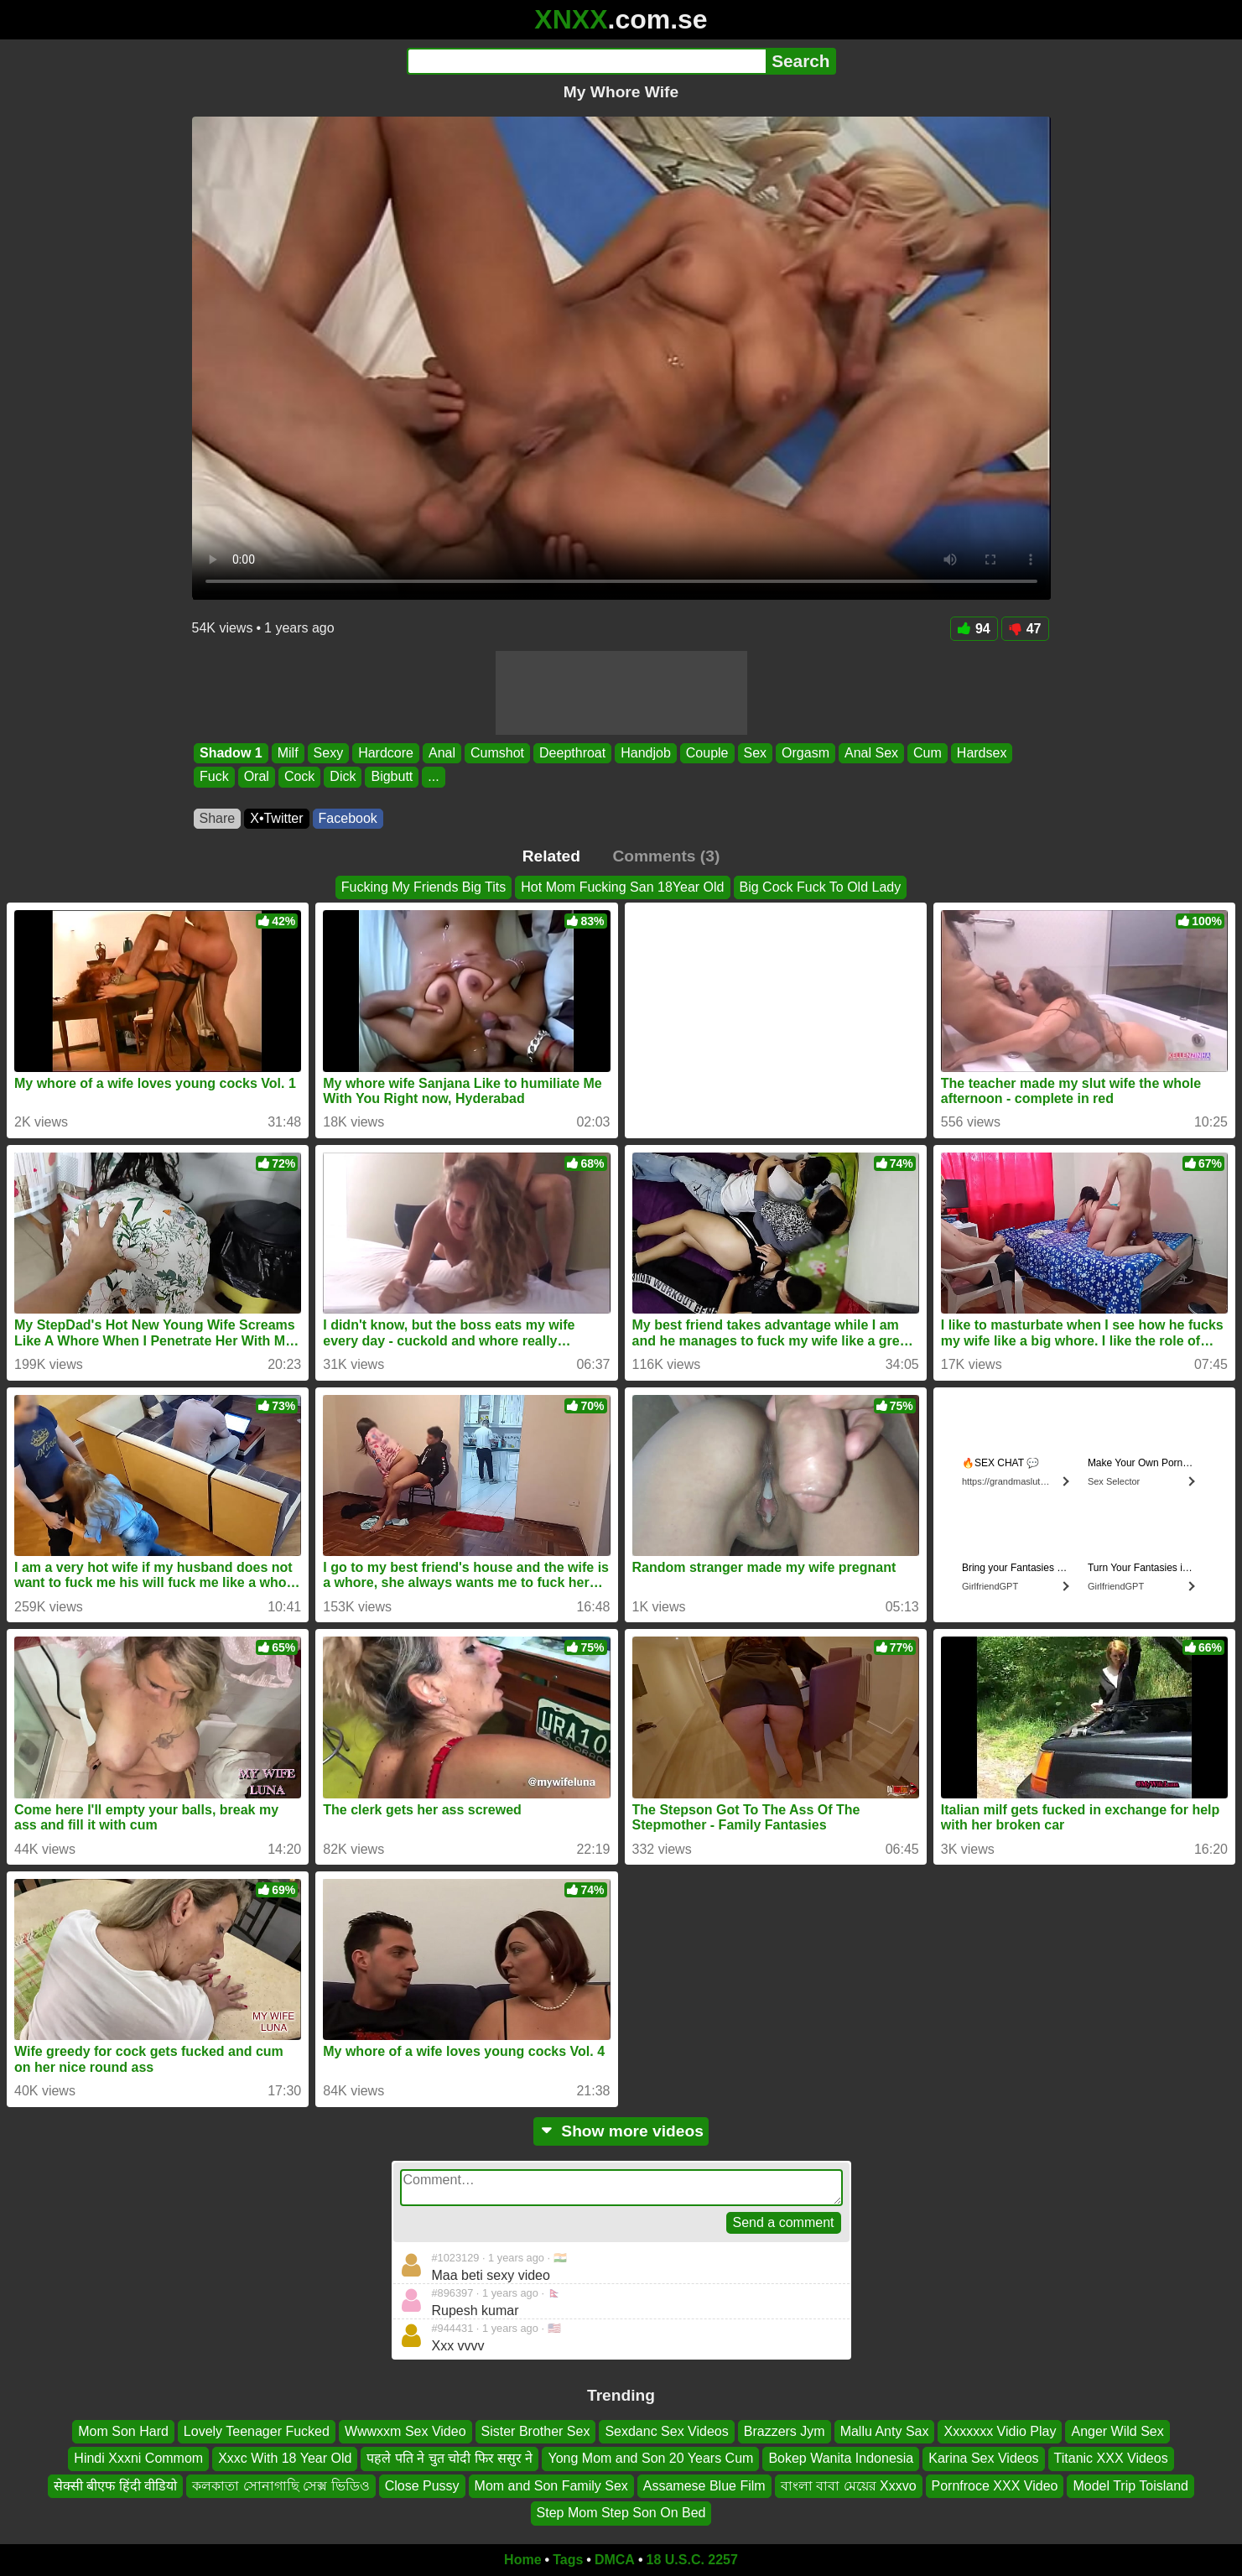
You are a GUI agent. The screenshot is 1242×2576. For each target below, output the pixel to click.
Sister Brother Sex (535, 2431)
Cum (927, 753)
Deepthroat (572, 753)
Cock (298, 777)
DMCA (615, 2560)
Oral (255, 777)
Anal (441, 753)
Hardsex (981, 753)
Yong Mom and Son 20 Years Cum (650, 2458)
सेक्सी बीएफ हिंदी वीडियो (115, 2485)
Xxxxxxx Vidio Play (999, 2431)
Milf (287, 753)
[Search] (587, 61)
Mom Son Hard (123, 2431)
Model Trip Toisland (1130, 2485)
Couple (706, 753)
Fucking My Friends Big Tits (424, 887)
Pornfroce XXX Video (995, 2485)
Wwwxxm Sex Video (405, 2431)
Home (522, 2560)
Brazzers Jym (784, 2431)
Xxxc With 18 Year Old (284, 2458)
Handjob (646, 753)
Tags (568, 2560)
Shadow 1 (231, 753)
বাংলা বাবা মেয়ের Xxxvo (849, 2485)
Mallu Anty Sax (884, 2431)
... (433, 777)
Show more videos (621, 2131)
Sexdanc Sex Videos (666, 2431)
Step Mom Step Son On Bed (621, 2513)
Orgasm (805, 753)
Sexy (328, 753)
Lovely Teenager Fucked (257, 2431)
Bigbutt (392, 777)
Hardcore (385, 753)
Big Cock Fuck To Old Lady (821, 887)
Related (551, 856)
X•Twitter (276, 818)
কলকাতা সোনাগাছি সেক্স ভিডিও (280, 2485)
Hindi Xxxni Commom (138, 2458)
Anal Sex (871, 753)
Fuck (214, 777)
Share (218, 818)
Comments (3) (666, 856)
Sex (755, 753)
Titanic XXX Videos (1111, 2458)
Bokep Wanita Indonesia (840, 2458)
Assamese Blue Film (704, 2485)
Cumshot (497, 753)
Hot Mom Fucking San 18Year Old (622, 887)
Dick (343, 777)
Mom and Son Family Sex (551, 2485)
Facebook (348, 818)
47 (1025, 629)
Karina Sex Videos (983, 2458)
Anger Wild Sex (1117, 2431)
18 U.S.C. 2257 (692, 2560)
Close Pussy (422, 2485)
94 (974, 629)
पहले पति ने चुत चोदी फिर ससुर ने (449, 2458)
